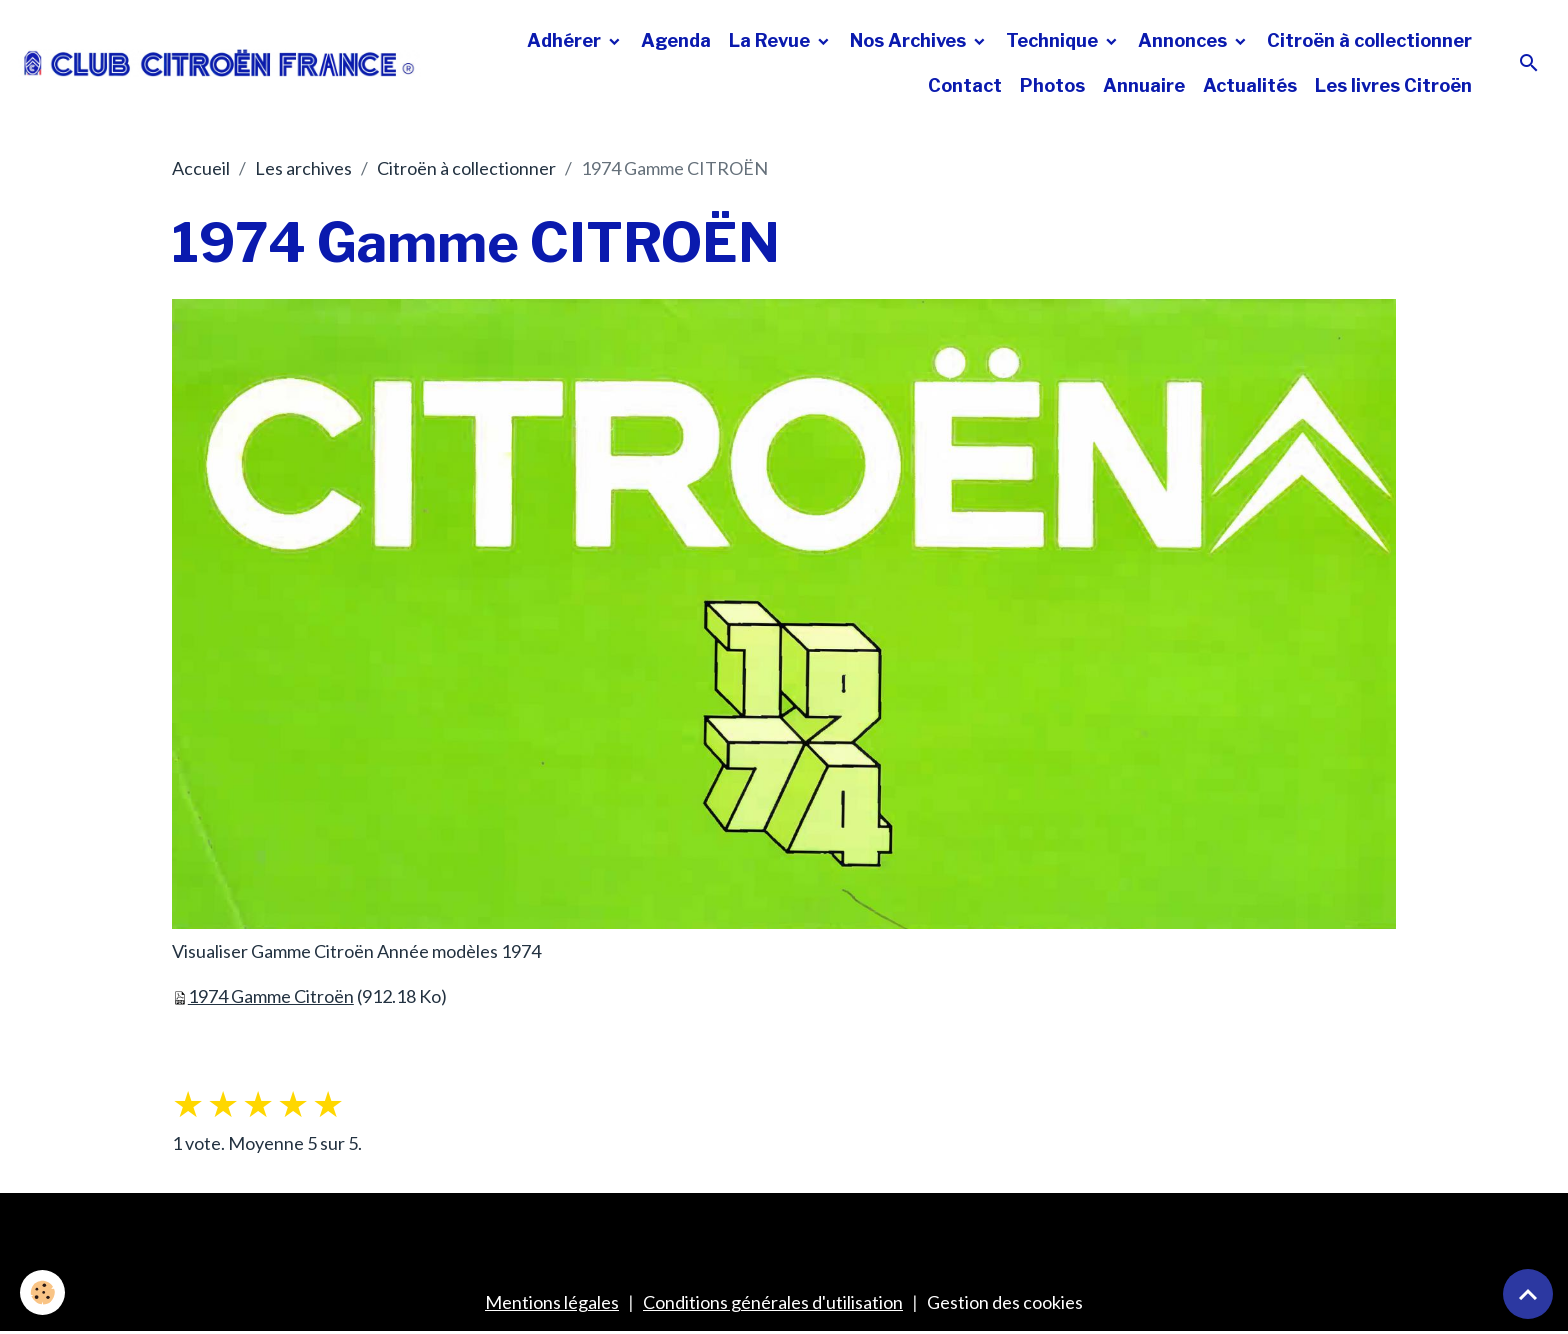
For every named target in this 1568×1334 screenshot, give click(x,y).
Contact (965, 85)
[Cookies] (42, 1292)
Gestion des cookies (1005, 1302)
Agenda (676, 40)
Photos (1052, 85)
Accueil (201, 168)
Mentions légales (552, 1302)
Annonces (1184, 40)
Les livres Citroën (1393, 85)
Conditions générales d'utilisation (773, 1302)
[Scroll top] (1528, 1294)
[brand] (219, 63)
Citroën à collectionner (1369, 40)
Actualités (1250, 85)
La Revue (771, 40)
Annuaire (1144, 85)
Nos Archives (910, 40)
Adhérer (566, 40)
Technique (1054, 40)
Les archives (303, 168)
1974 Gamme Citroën (271, 996)
